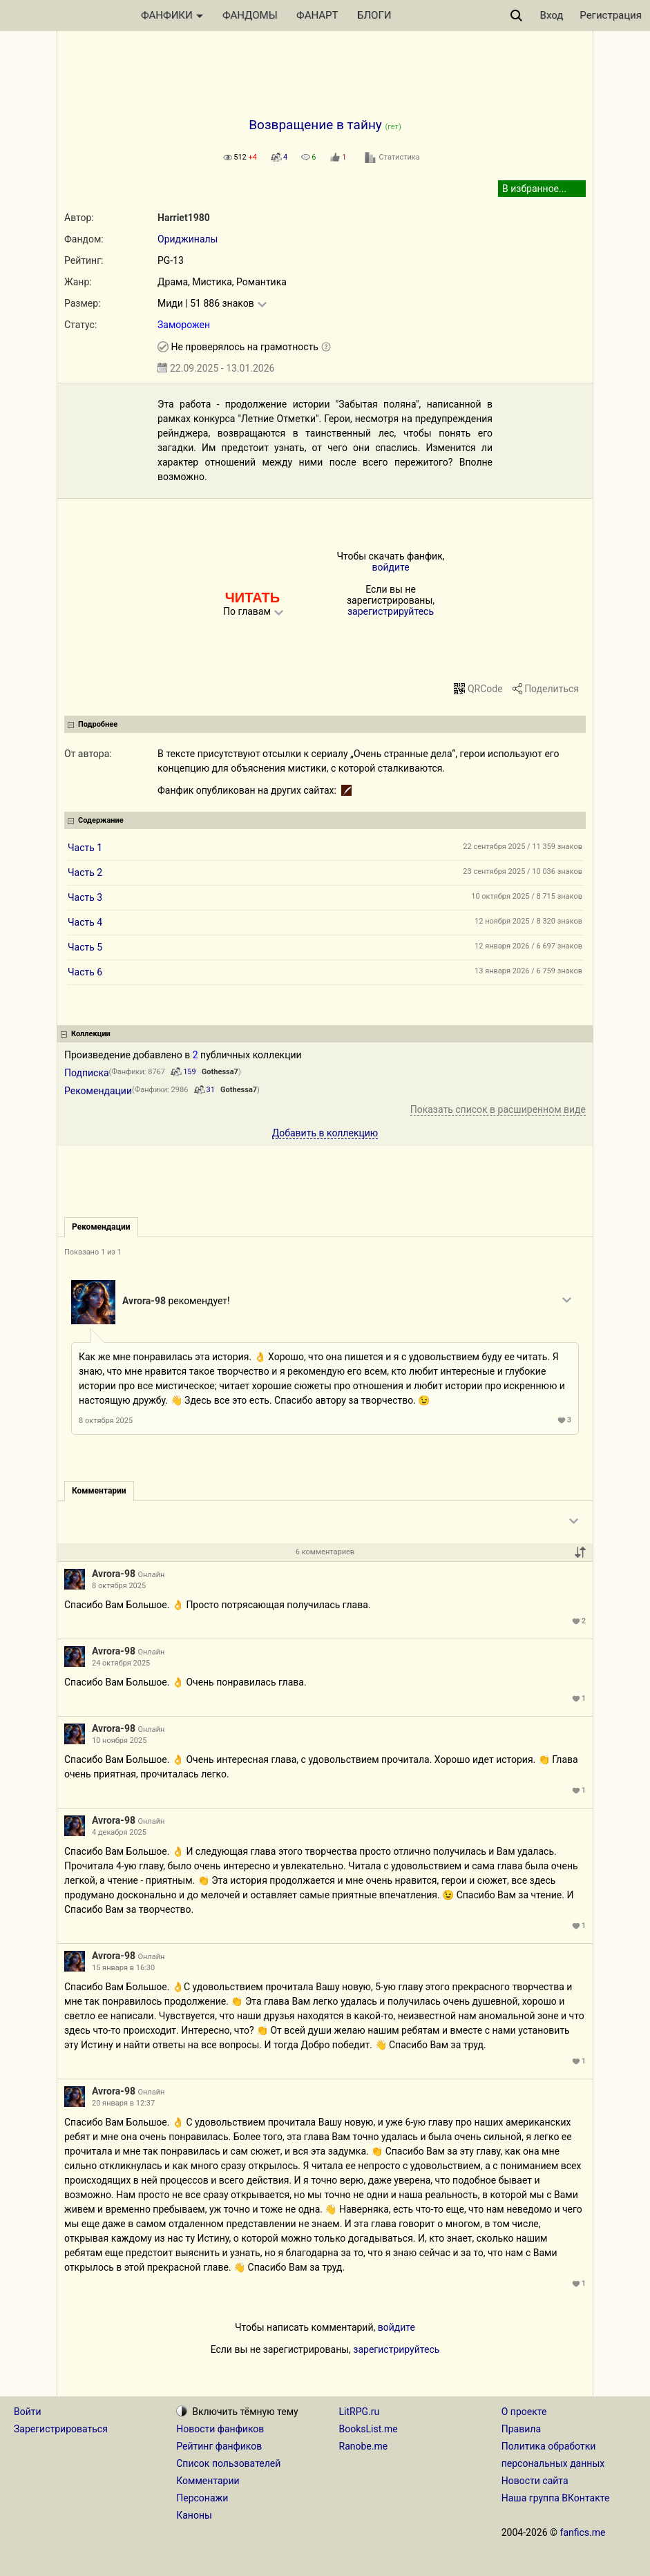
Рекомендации (98, 1090)
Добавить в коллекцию (325, 1132)
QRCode (485, 688)
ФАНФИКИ (172, 15)
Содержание (101, 820)
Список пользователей (228, 2463)
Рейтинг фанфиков (219, 2446)
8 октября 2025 (106, 1420)
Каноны (194, 2515)
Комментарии (207, 2480)
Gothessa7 (220, 1071)
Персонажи (202, 2497)
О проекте (524, 2411)
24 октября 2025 (121, 1663)
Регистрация (611, 15)
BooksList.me (368, 2428)
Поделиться (551, 688)
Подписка (86, 1072)
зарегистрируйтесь (390, 611)
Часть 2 (85, 872)
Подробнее (97, 724)
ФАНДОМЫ (250, 15)
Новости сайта (534, 2480)
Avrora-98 (144, 1300)
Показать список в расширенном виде (498, 1109)
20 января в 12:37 (123, 2103)
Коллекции (91, 1033)
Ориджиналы (187, 239)
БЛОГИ (374, 15)
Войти (27, 2411)
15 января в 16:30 (123, 1967)
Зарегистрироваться (61, 2428)
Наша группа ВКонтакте (555, 2497)
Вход (552, 15)
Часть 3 (85, 897)
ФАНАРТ (317, 15)
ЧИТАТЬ (252, 597)
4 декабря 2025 (119, 1832)
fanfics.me (583, 2532)
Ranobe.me (363, 2446)
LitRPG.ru (359, 2411)
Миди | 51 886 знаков (205, 303)
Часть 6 (85, 971)
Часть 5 (85, 947)
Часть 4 (85, 922)
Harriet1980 (183, 217)
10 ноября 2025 (119, 1740)
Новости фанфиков (220, 2428)
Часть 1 (85, 847)
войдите (390, 567)
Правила (521, 2428)
